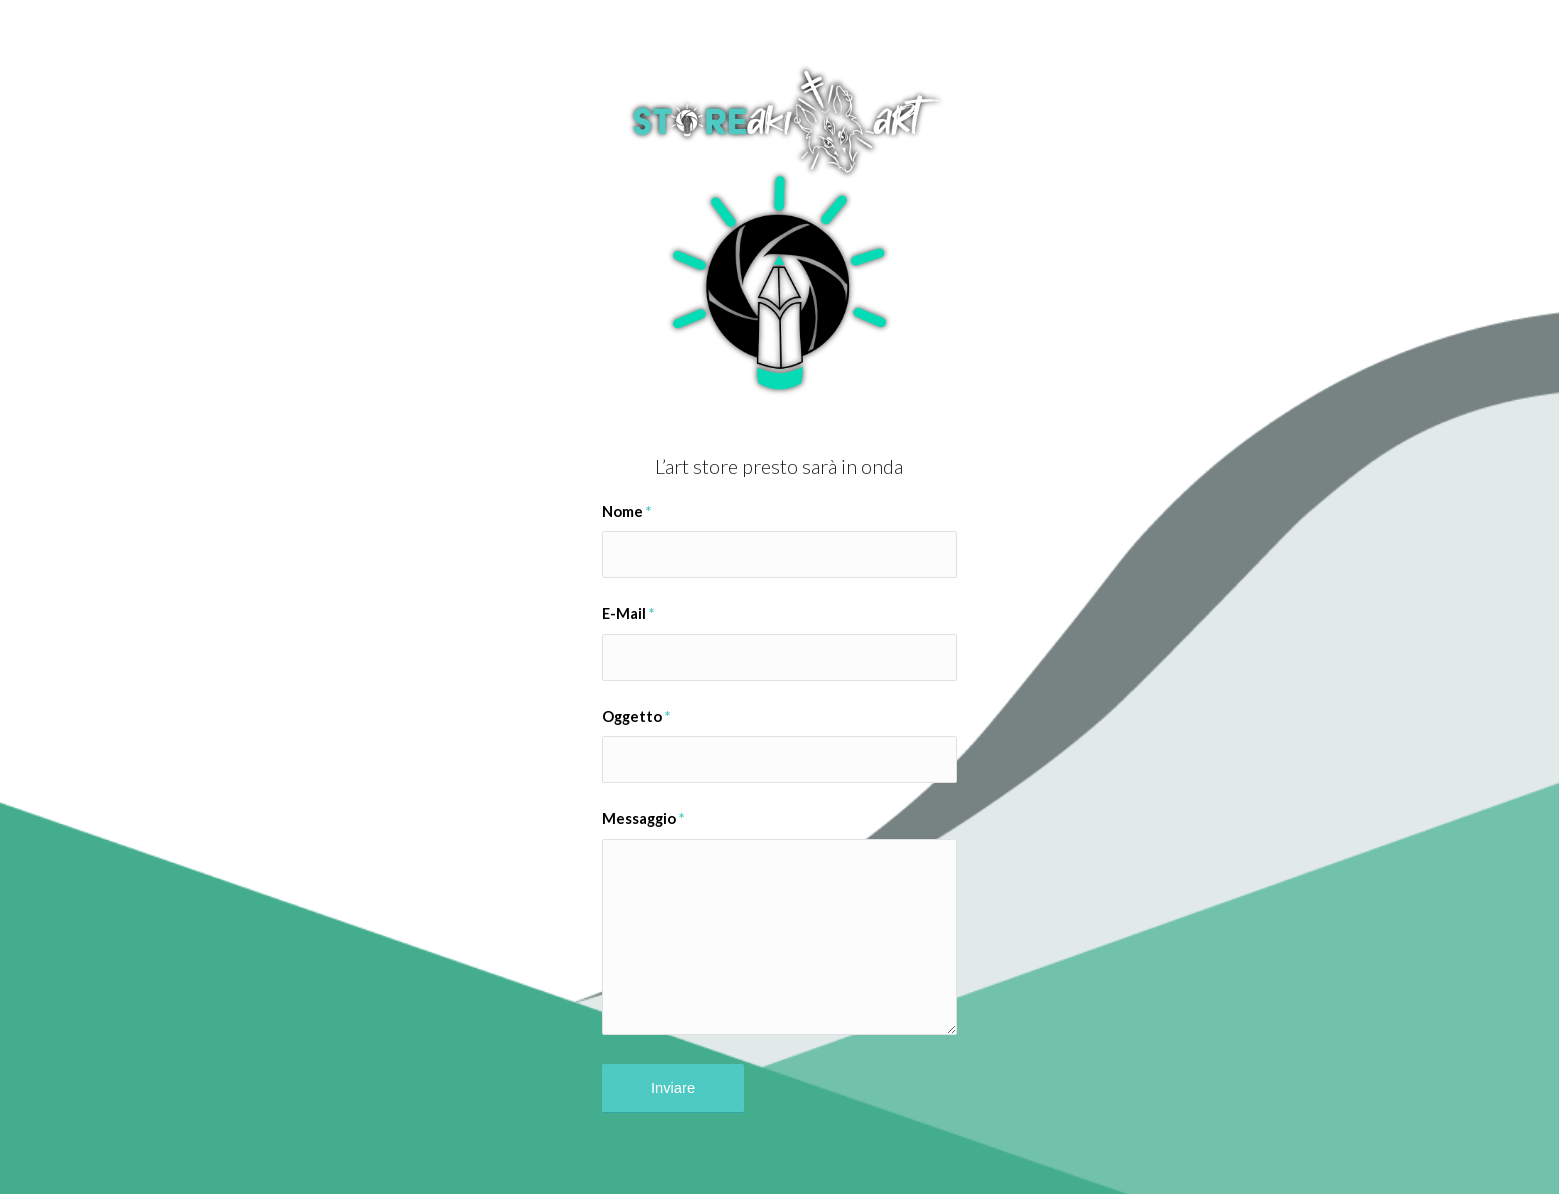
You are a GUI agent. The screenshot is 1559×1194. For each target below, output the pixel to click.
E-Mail (628, 613)
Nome (626, 511)
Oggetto (636, 716)
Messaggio (643, 818)
